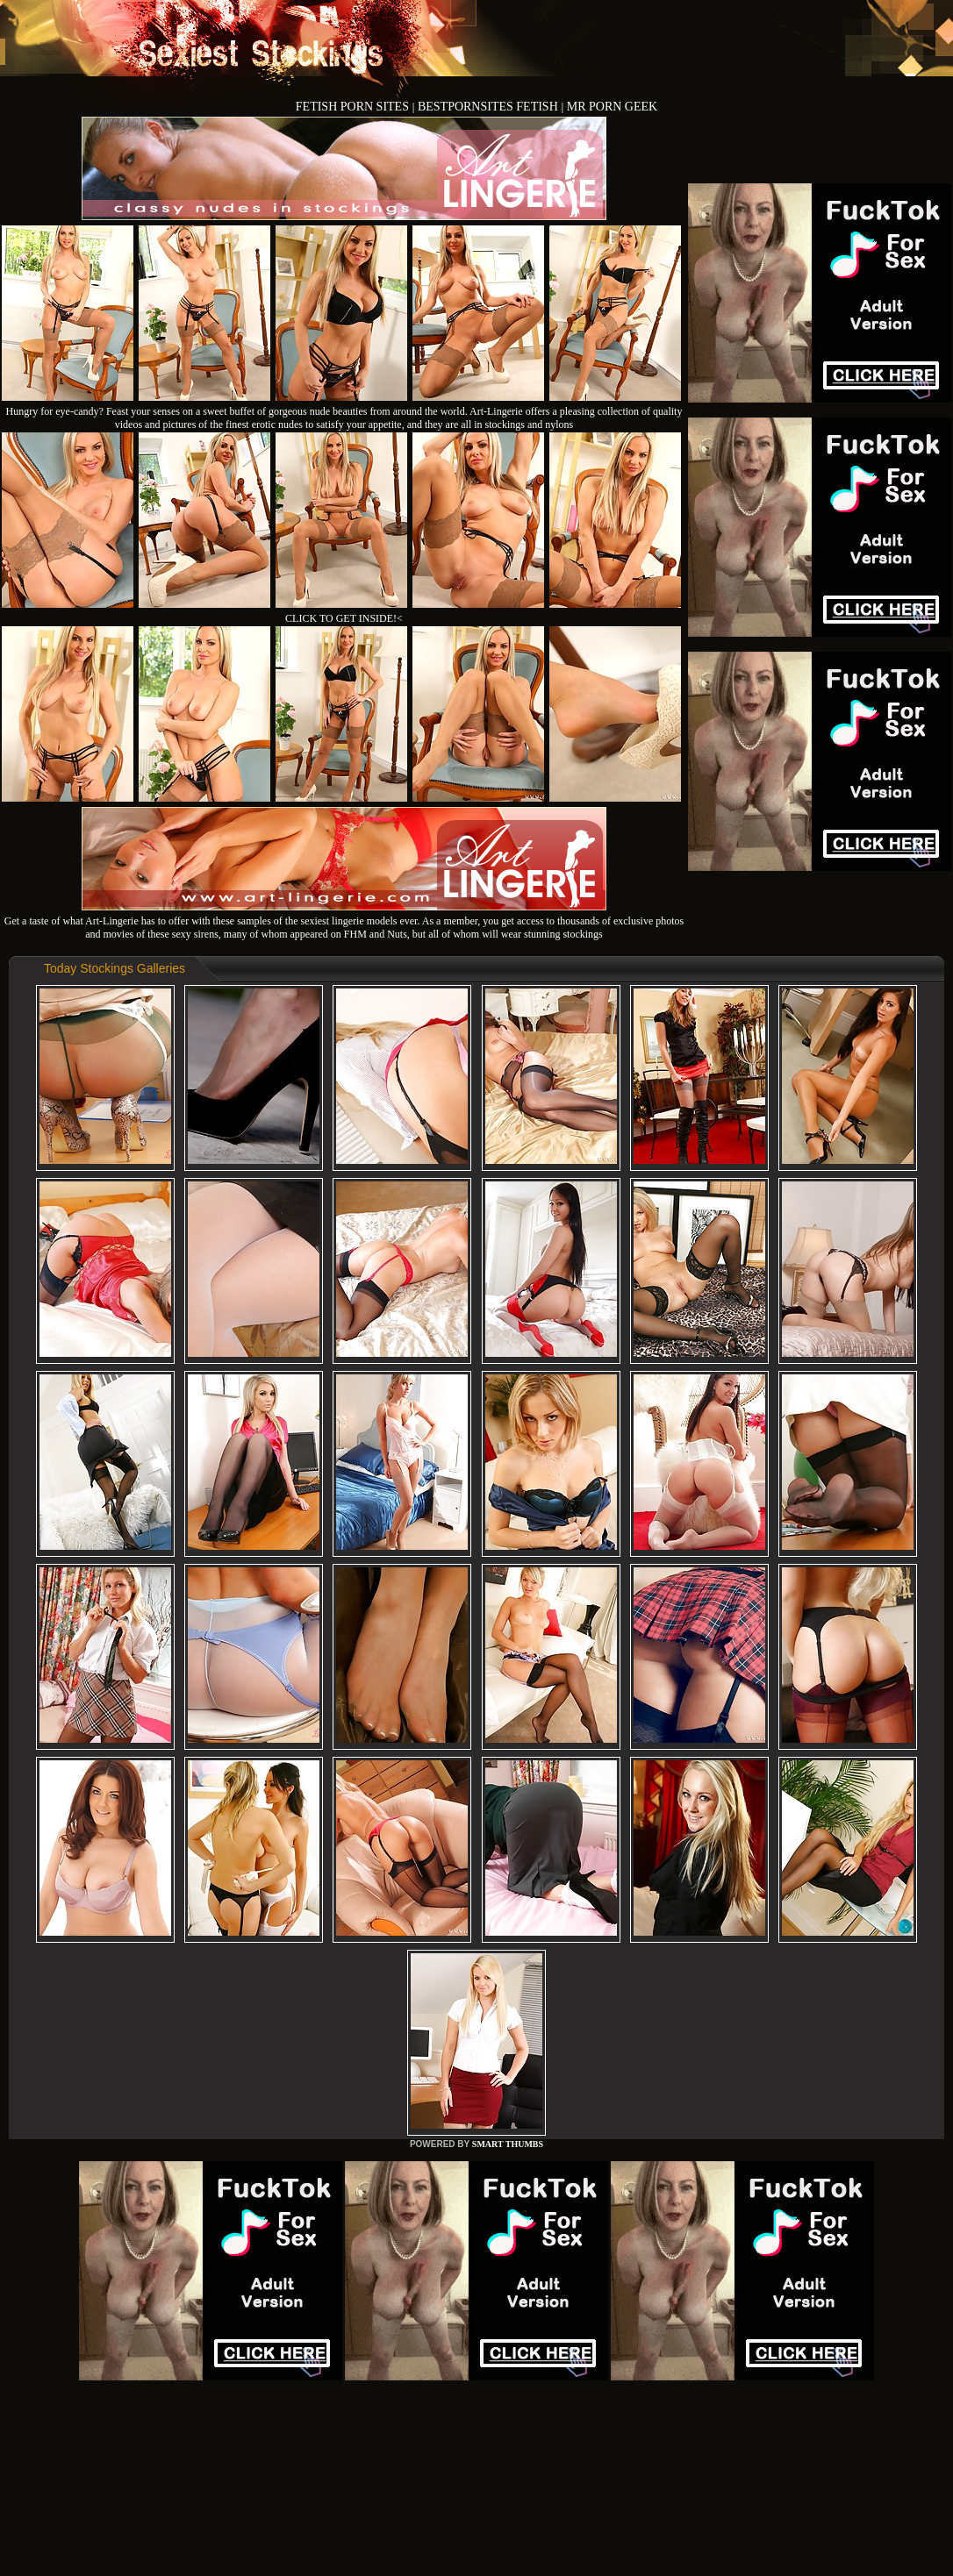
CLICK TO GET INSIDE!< (344, 618)
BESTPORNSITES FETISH (489, 106)
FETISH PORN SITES (354, 106)
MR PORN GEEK (612, 106)
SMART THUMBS (507, 2144)
